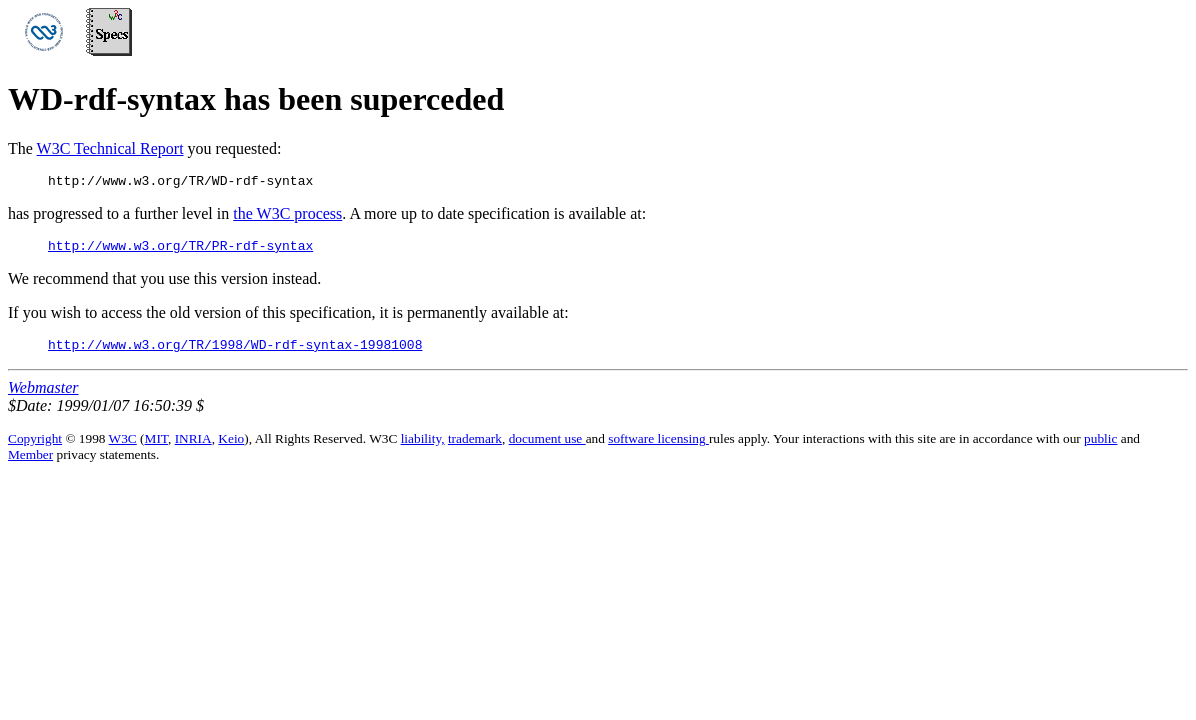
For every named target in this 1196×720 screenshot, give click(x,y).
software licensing (658, 447)
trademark (475, 447)
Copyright (35, 447)
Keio (231, 447)
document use (547, 447)
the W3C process (287, 216)
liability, (423, 447)
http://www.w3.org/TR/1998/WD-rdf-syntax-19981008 (235, 353)
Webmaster (43, 396)
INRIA (193, 447)
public (1100, 447)
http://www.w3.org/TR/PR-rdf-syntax (180, 251)
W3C (123, 447)
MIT (156, 447)
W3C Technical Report (110, 148)
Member (30, 463)
